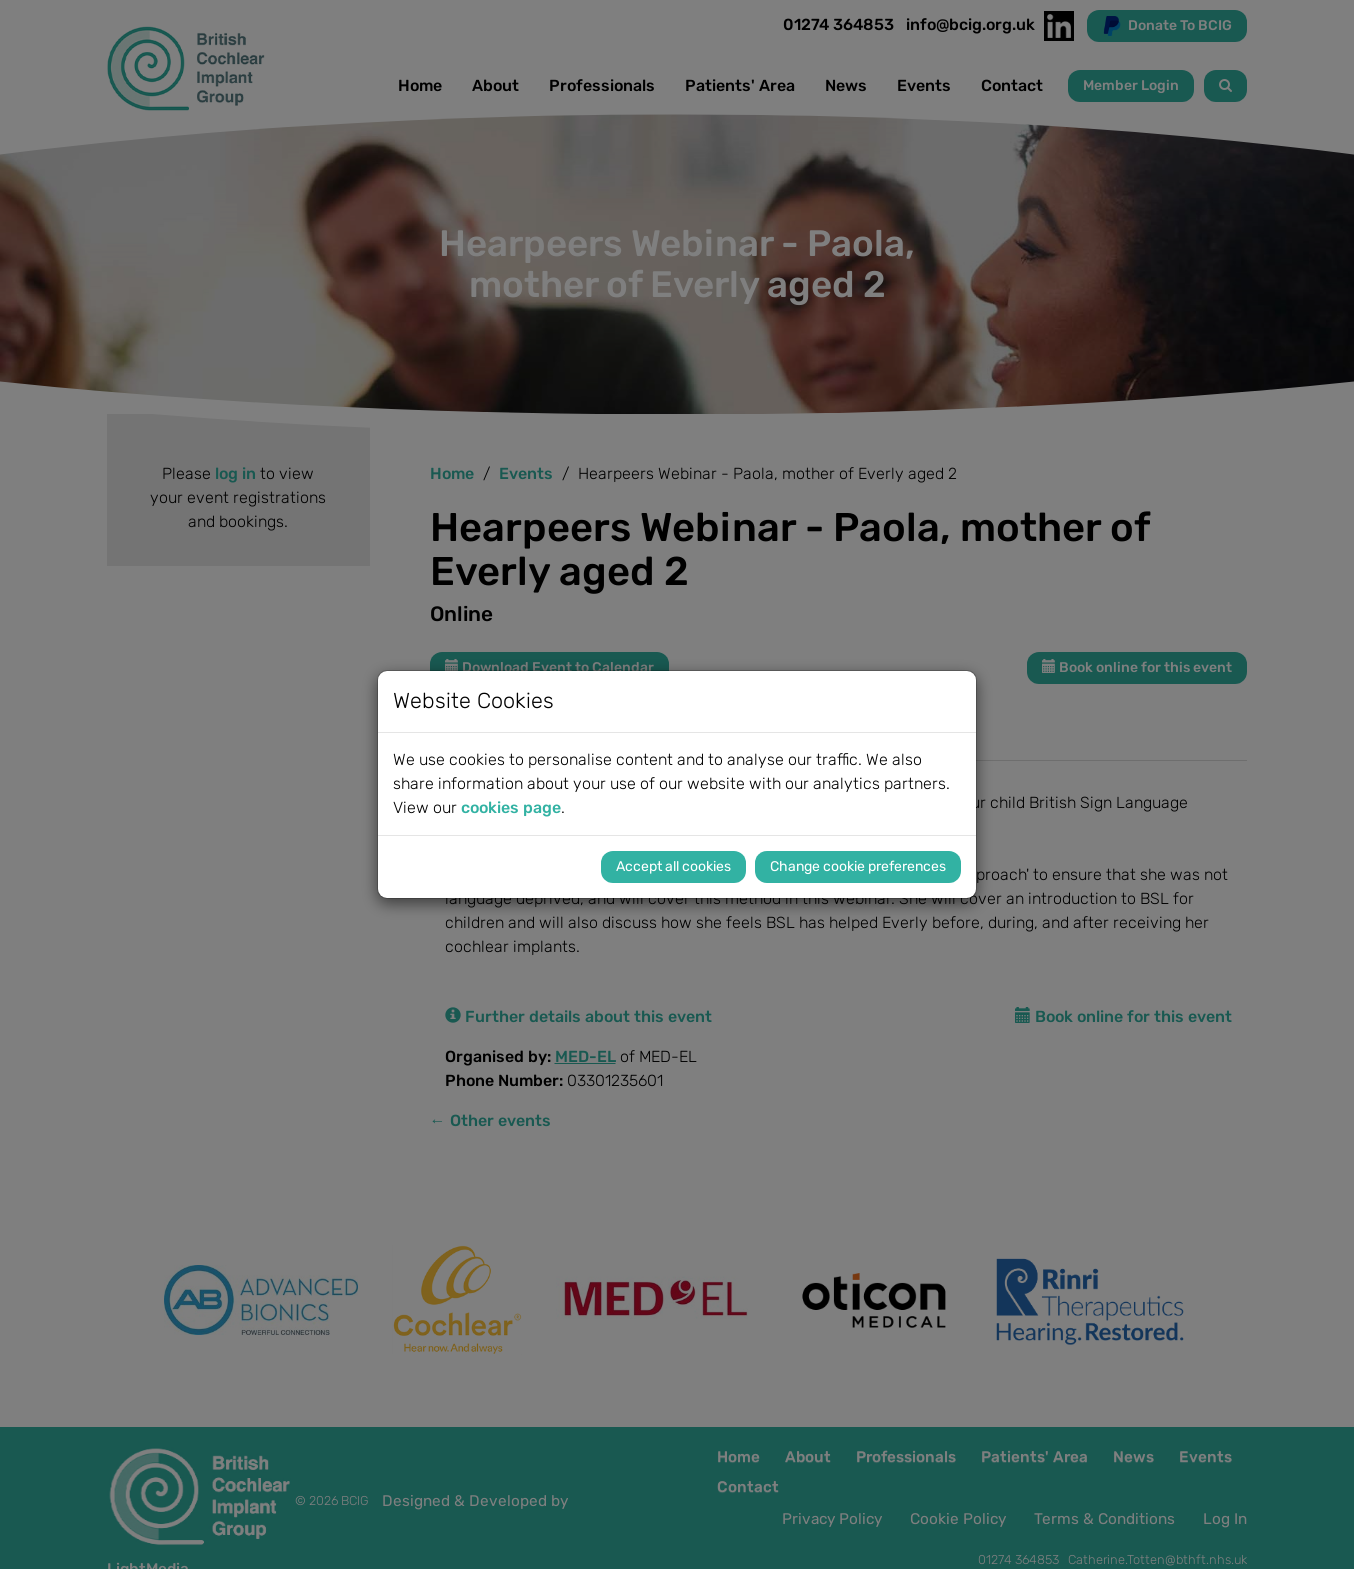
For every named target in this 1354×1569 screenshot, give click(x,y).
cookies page (511, 807)
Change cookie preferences (858, 866)
